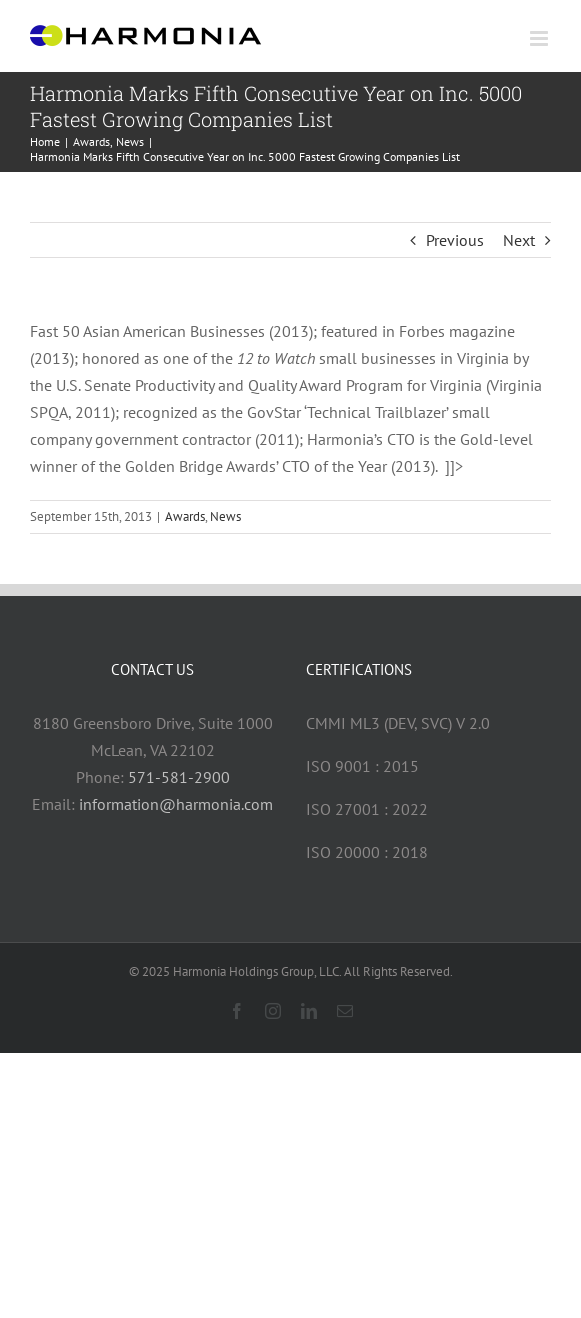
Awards (185, 516)
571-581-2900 (179, 777)
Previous (455, 240)
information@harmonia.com (176, 804)
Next (519, 240)
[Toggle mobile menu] (540, 38)
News (225, 516)
